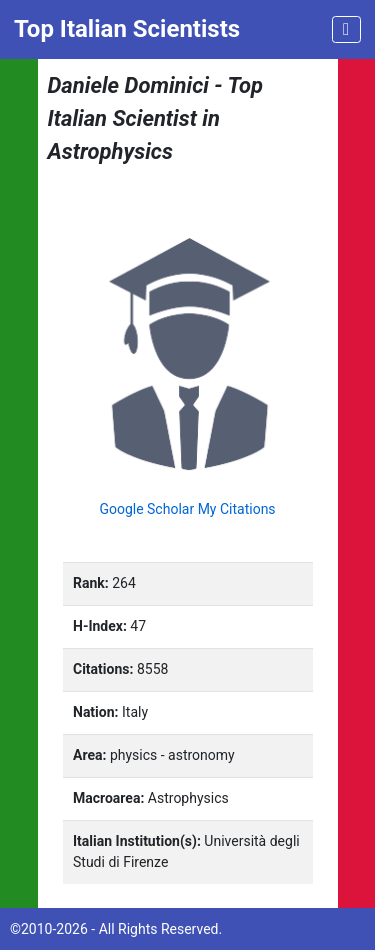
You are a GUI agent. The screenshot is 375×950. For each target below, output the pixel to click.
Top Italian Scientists (127, 29)
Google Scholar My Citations (187, 509)
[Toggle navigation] (346, 29)
